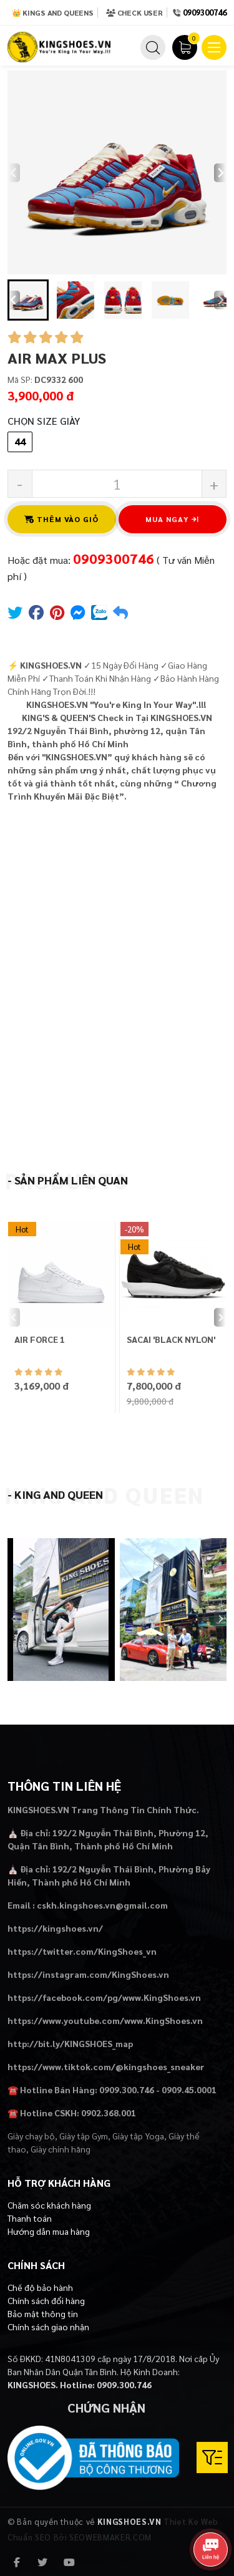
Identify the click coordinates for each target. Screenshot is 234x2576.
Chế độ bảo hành (40, 2287)
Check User (134, 12)
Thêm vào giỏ (61, 519)
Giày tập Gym (83, 2135)
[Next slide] (220, 172)
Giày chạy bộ (31, 2135)
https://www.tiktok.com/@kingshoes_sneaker (106, 2066)
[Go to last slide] (13, 300)
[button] (28, 300)
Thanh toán (29, 2218)
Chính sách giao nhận (48, 2326)
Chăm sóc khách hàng (49, 2204)
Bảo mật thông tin (42, 2313)
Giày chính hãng (60, 2148)
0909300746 (205, 12)
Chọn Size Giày (43, 421)
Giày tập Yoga (138, 2135)
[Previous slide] (13, 172)
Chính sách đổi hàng (46, 2300)
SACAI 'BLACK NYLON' (171, 1339)
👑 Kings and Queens (53, 12)
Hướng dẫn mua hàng (48, 2231)
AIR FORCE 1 (39, 1339)
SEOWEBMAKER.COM (110, 2537)
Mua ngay (172, 519)
